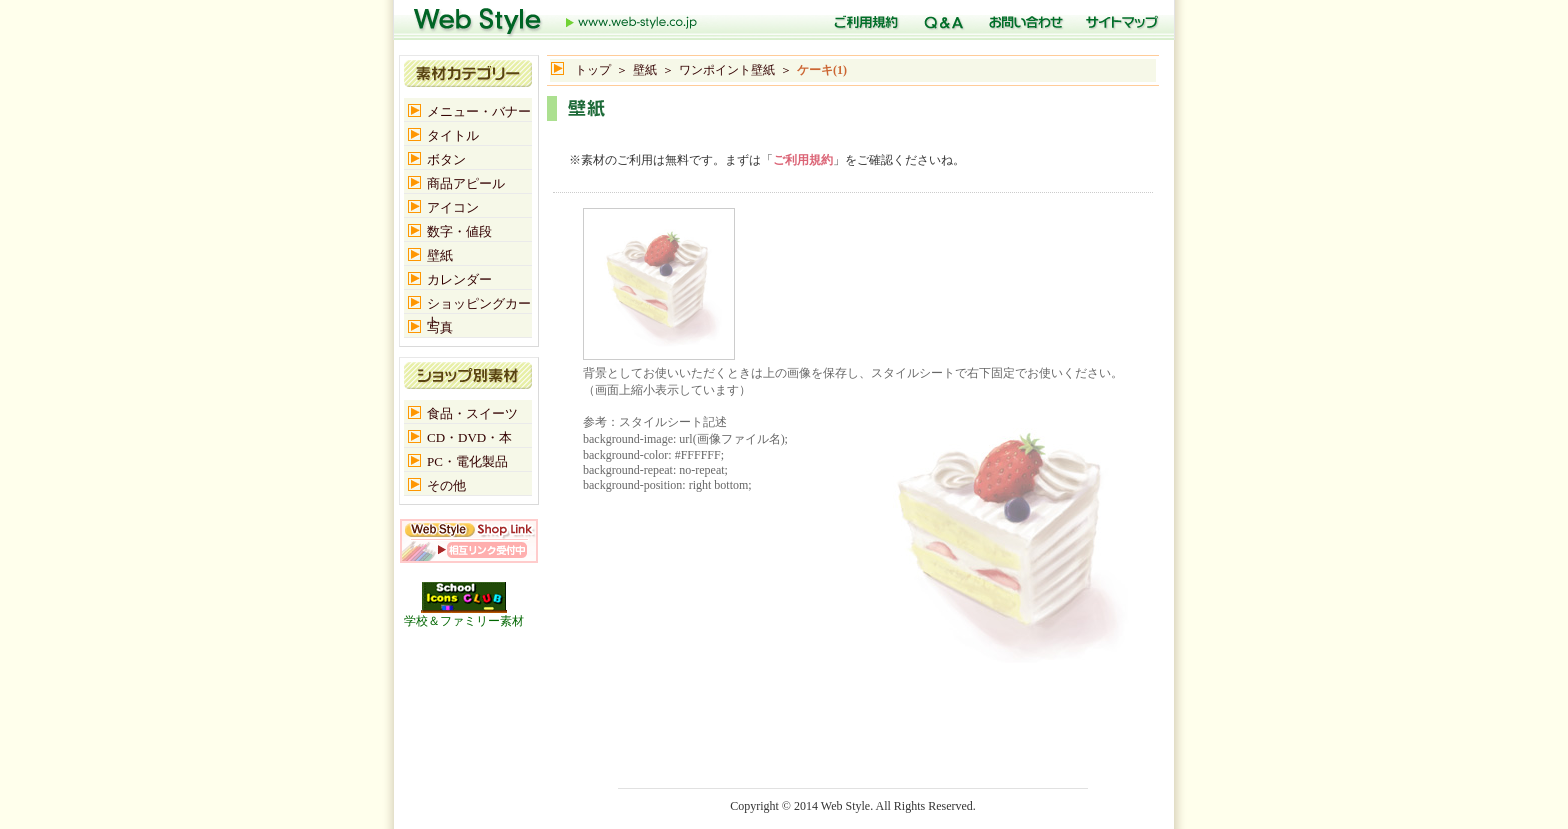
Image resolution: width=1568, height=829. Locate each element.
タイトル (453, 135)
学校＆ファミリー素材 (464, 615)
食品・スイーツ (472, 413)
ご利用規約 (803, 160)
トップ (556, 20)
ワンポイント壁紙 (727, 70)
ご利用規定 (863, 20)
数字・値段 (459, 231)
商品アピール (466, 183)
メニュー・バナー (479, 111)
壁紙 (645, 70)
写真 (440, 327)
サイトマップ (1119, 20)
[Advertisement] (781, 131)
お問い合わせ (1022, 20)
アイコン (453, 207)
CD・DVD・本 (469, 437)
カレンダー (459, 279)
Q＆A (941, 20)
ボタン (446, 159)
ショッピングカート (479, 304)
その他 (446, 485)
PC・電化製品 (467, 461)
